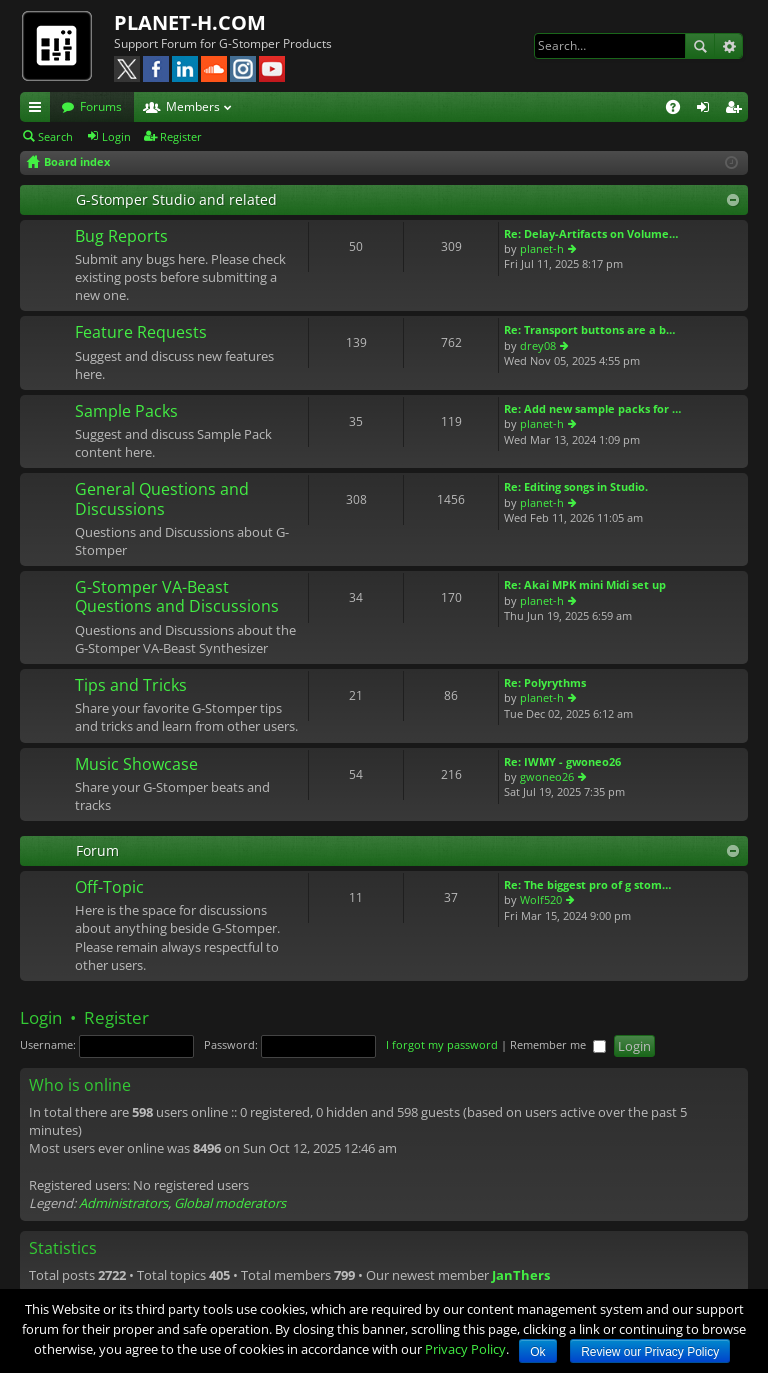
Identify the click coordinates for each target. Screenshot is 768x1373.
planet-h (542, 248)
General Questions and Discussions (162, 499)
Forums (101, 106)
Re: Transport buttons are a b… (589, 329)
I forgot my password (442, 1044)
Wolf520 (541, 899)
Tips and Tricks (131, 686)
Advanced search (728, 46)
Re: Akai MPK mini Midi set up (585, 584)
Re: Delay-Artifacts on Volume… (591, 233)
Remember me (558, 1044)
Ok (537, 1352)
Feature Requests (141, 333)
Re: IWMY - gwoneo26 (562, 761)
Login (116, 136)
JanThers (521, 1275)
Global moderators (230, 1203)
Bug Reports (121, 237)
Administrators (123, 1203)
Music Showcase (136, 765)
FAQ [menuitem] (679, 110)
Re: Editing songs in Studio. (576, 486)
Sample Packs (126, 412)
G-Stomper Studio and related (176, 199)
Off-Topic (109, 888)
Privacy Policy (465, 1349)
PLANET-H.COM (190, 22)
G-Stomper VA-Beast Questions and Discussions (177, 597)
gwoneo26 (547, 776)
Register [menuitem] (737, 110)
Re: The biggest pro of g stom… (587, 884)
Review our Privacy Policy (650, 1352)
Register (181, 136)
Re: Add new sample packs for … (592, 408)
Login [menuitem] (707, 110)
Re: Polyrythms (545, 682)
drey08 (538, 345)
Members (193, 106)
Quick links (39, 110)
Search (700, 46)
